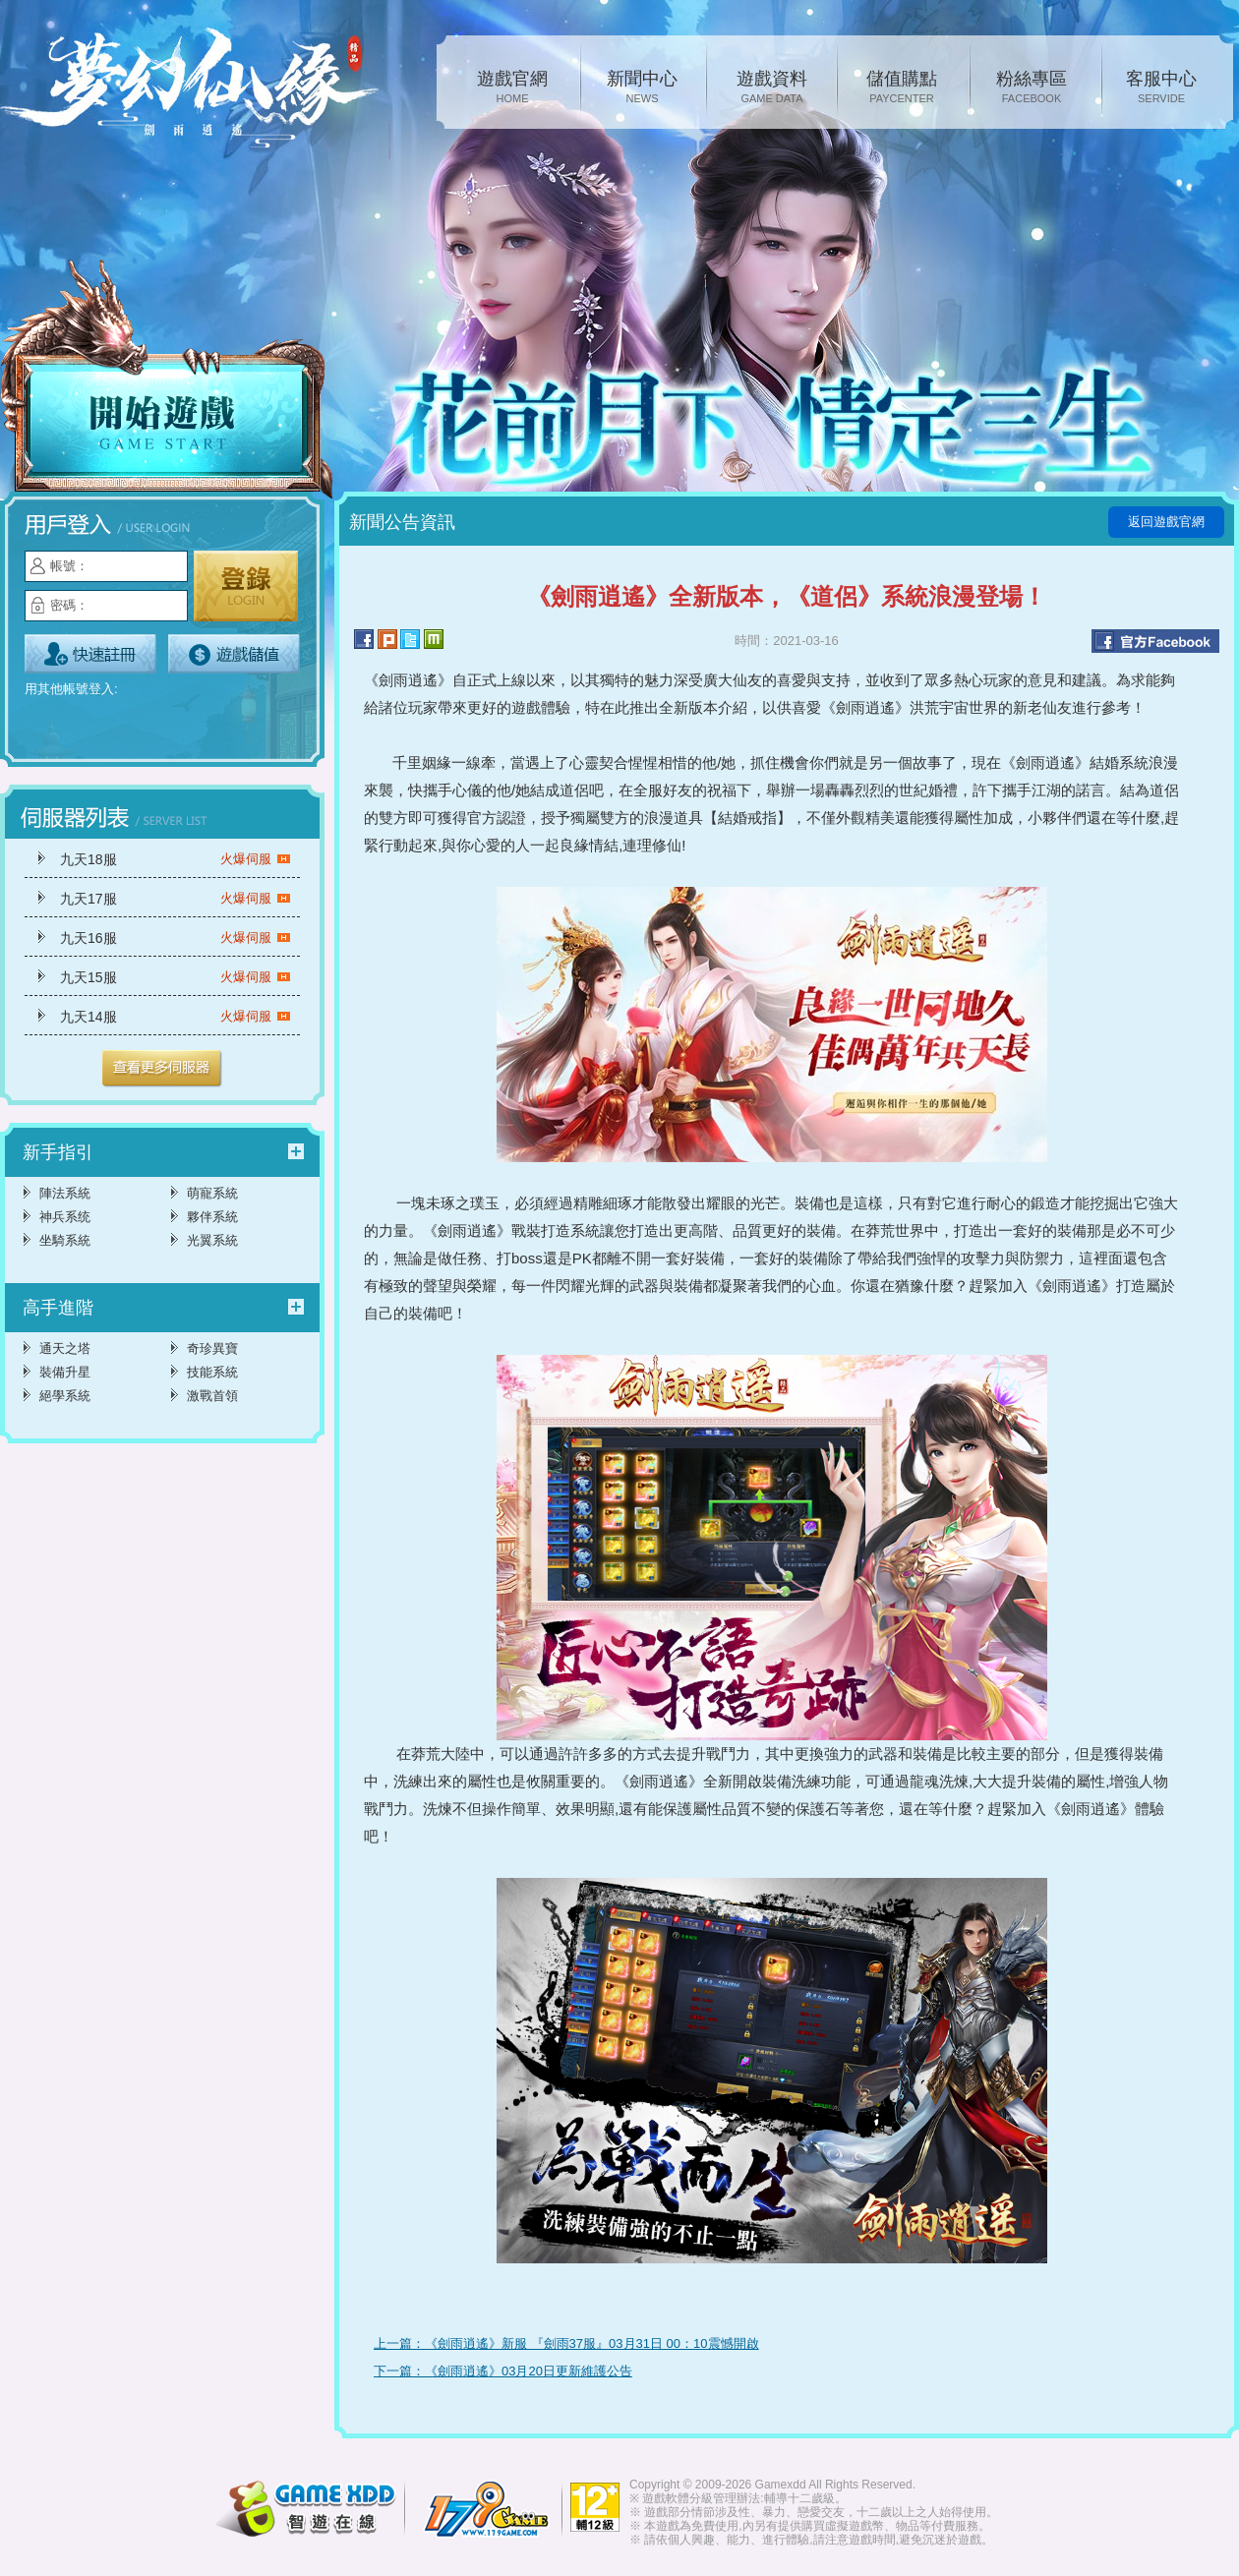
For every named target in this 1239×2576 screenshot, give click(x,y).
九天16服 (175, 938)
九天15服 (175, 977)
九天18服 (175, 859)
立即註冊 (90, 653)
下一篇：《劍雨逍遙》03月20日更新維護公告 (503, 2371)
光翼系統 (212, 1240)
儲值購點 (902, 88)
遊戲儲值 (234, 653)
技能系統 (212, 1372)
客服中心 (1161, 88)
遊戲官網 (512, 88)
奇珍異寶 (212, 1348)
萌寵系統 (212, 1193)
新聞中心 (642, 88)
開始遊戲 (167, 380)
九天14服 (175, 1016)
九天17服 (175, 898)
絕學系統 (64, 1395)
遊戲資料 (772, 88)
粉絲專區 (1031, 88)
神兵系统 (64, 1216)
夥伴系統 (212, 1216)
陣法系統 (64, 1193)
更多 (162, 1068)
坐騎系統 (64, 1240)
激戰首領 (212, 1395)
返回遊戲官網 (1166, 521)
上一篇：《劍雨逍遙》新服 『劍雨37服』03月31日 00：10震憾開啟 (566, 2343)
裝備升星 (64, 1372)
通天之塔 (64, 1348)
